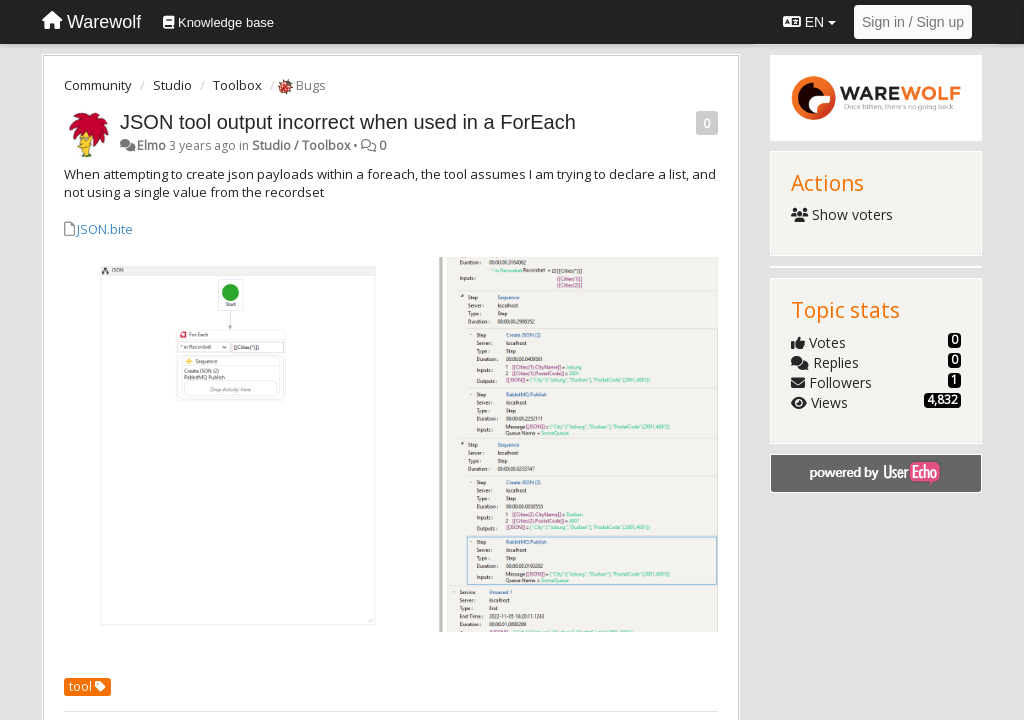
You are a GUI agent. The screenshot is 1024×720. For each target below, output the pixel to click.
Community (98, 85)
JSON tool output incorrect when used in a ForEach (348, 122)
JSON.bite (105, 229)
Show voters (842, 214)
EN (809, 22)
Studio (172, 85)
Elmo (151, 145)
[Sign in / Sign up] (913, 22)
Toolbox (237, 85)
